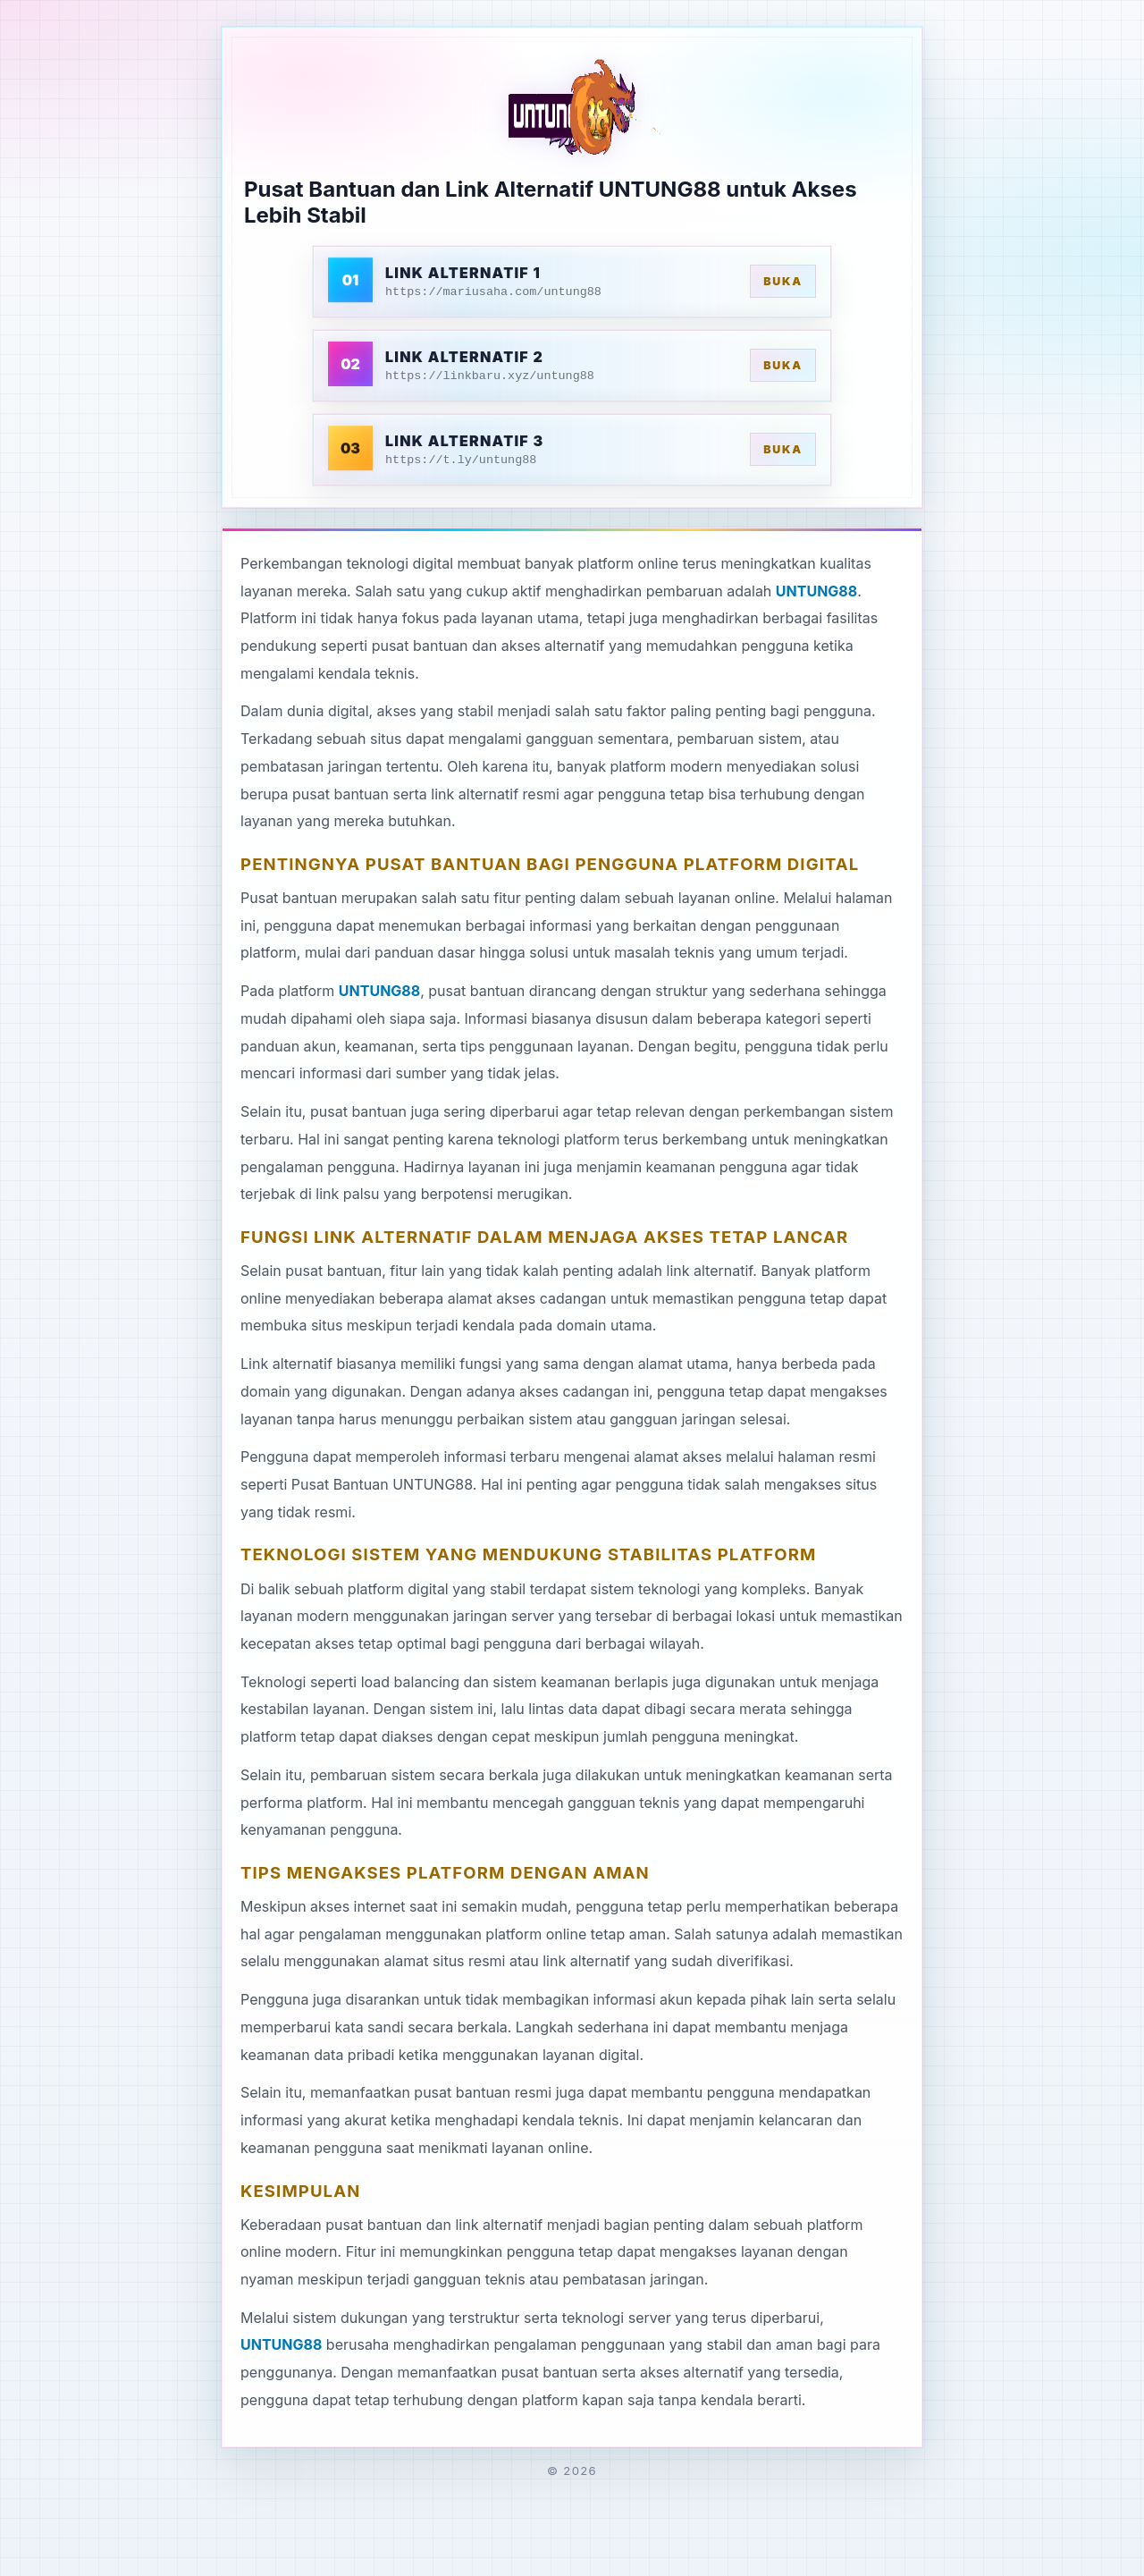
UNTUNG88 (816, 591)
